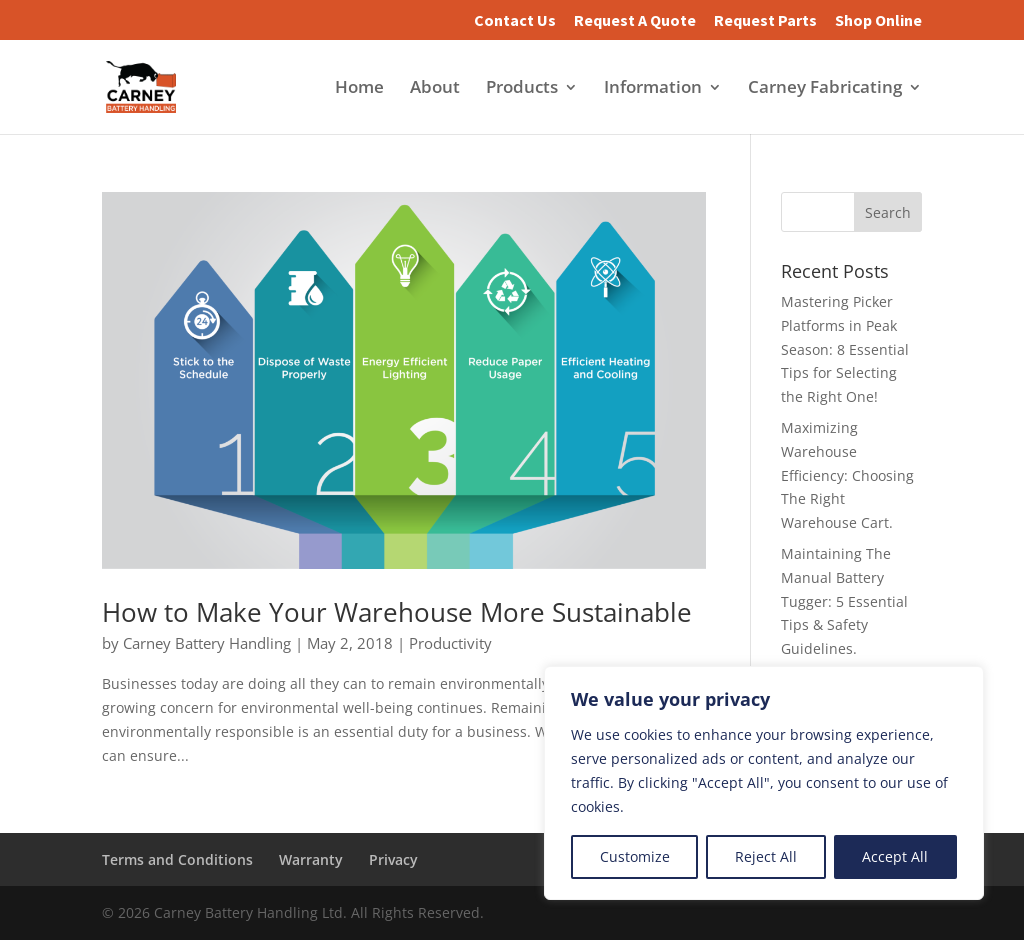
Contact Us (515, 21)
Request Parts (765, 21)
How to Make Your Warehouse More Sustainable (397, 612)
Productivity (450, 643)
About (435, 89)
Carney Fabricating (825, 89)
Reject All (766, 856)
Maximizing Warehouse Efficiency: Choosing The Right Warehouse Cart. (847, 475)
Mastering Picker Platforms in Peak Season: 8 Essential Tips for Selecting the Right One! (845, 349)
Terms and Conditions (177, 859)
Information (653, 89)
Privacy (393, 859)
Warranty (311, 859)
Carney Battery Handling (207, 643)
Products (522, 89)
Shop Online (878, 21)
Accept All (895, 856)
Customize (635, 856)
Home (359, 89)
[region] (764, 783)
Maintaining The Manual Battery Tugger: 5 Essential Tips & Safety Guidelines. (844, 601)
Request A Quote (635, 21)
